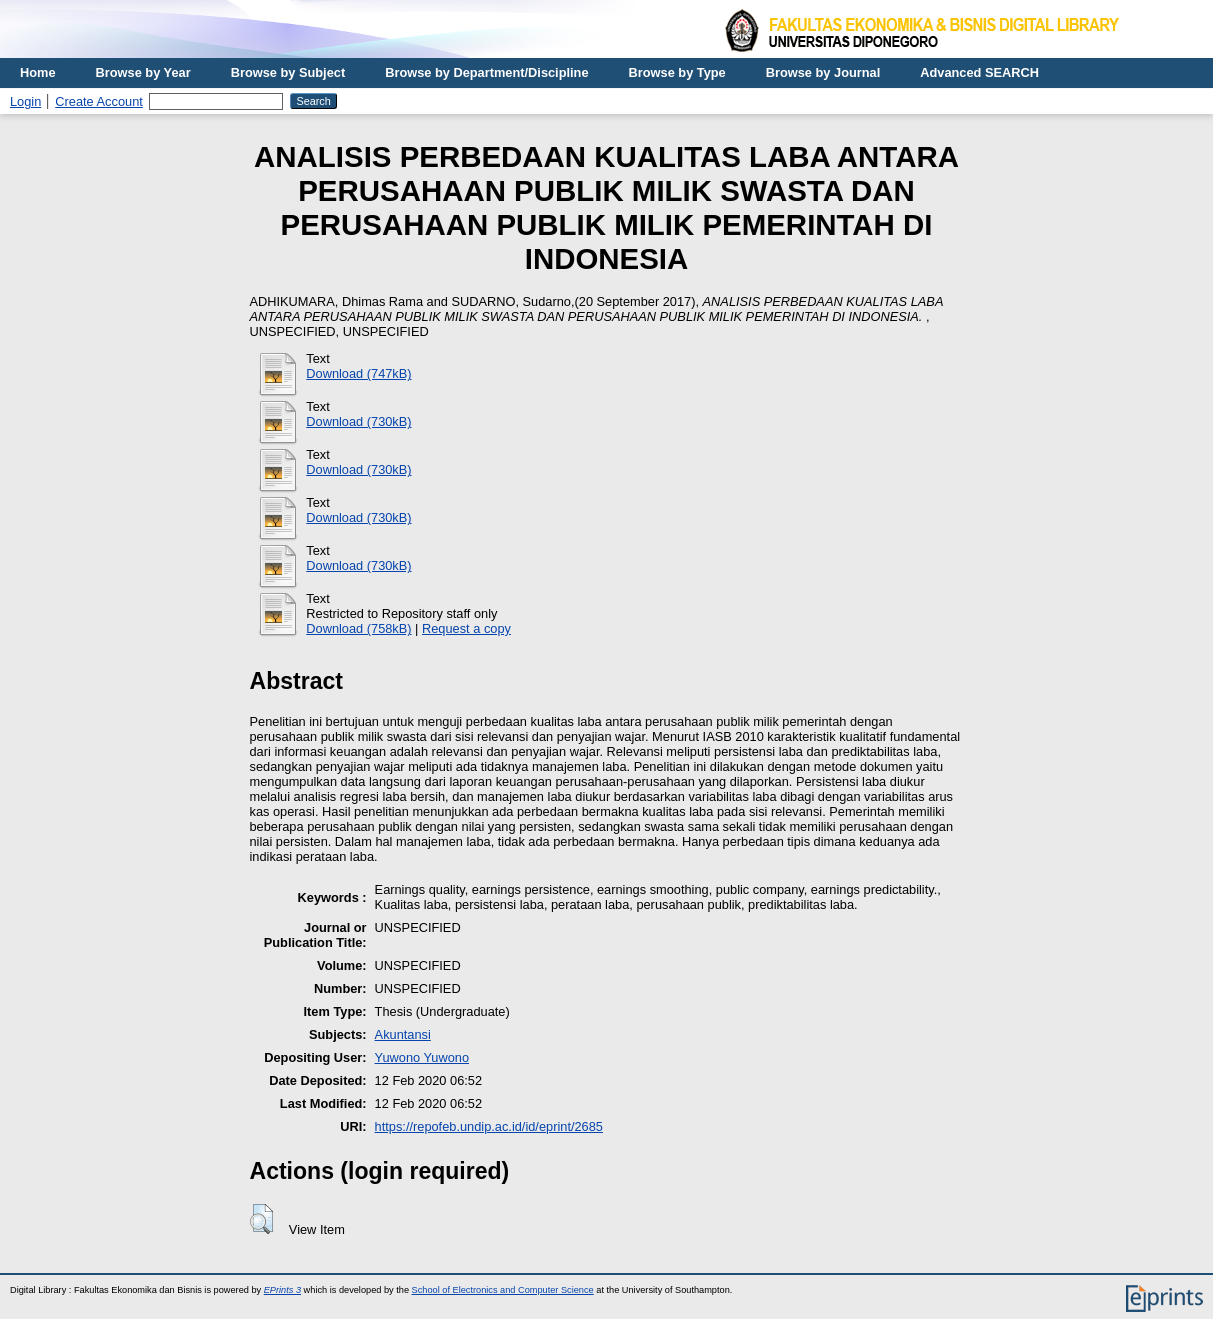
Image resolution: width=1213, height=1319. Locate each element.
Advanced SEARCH (979, 72)
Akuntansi (403, 1034)
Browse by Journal (823, 72)
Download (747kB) (358, 373)
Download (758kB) (358, 628)
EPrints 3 (282, 1290)
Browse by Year (143, 72)
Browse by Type (677, 72)
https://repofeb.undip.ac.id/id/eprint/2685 (489, 1126)
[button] (261, 1219)
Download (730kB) (358, 421)
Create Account (99, 101)
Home (38, 72)
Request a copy (466, 628)
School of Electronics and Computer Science (503, 1290)
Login (25, 101)
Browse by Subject (288, 72)
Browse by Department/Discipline (486, 72)
